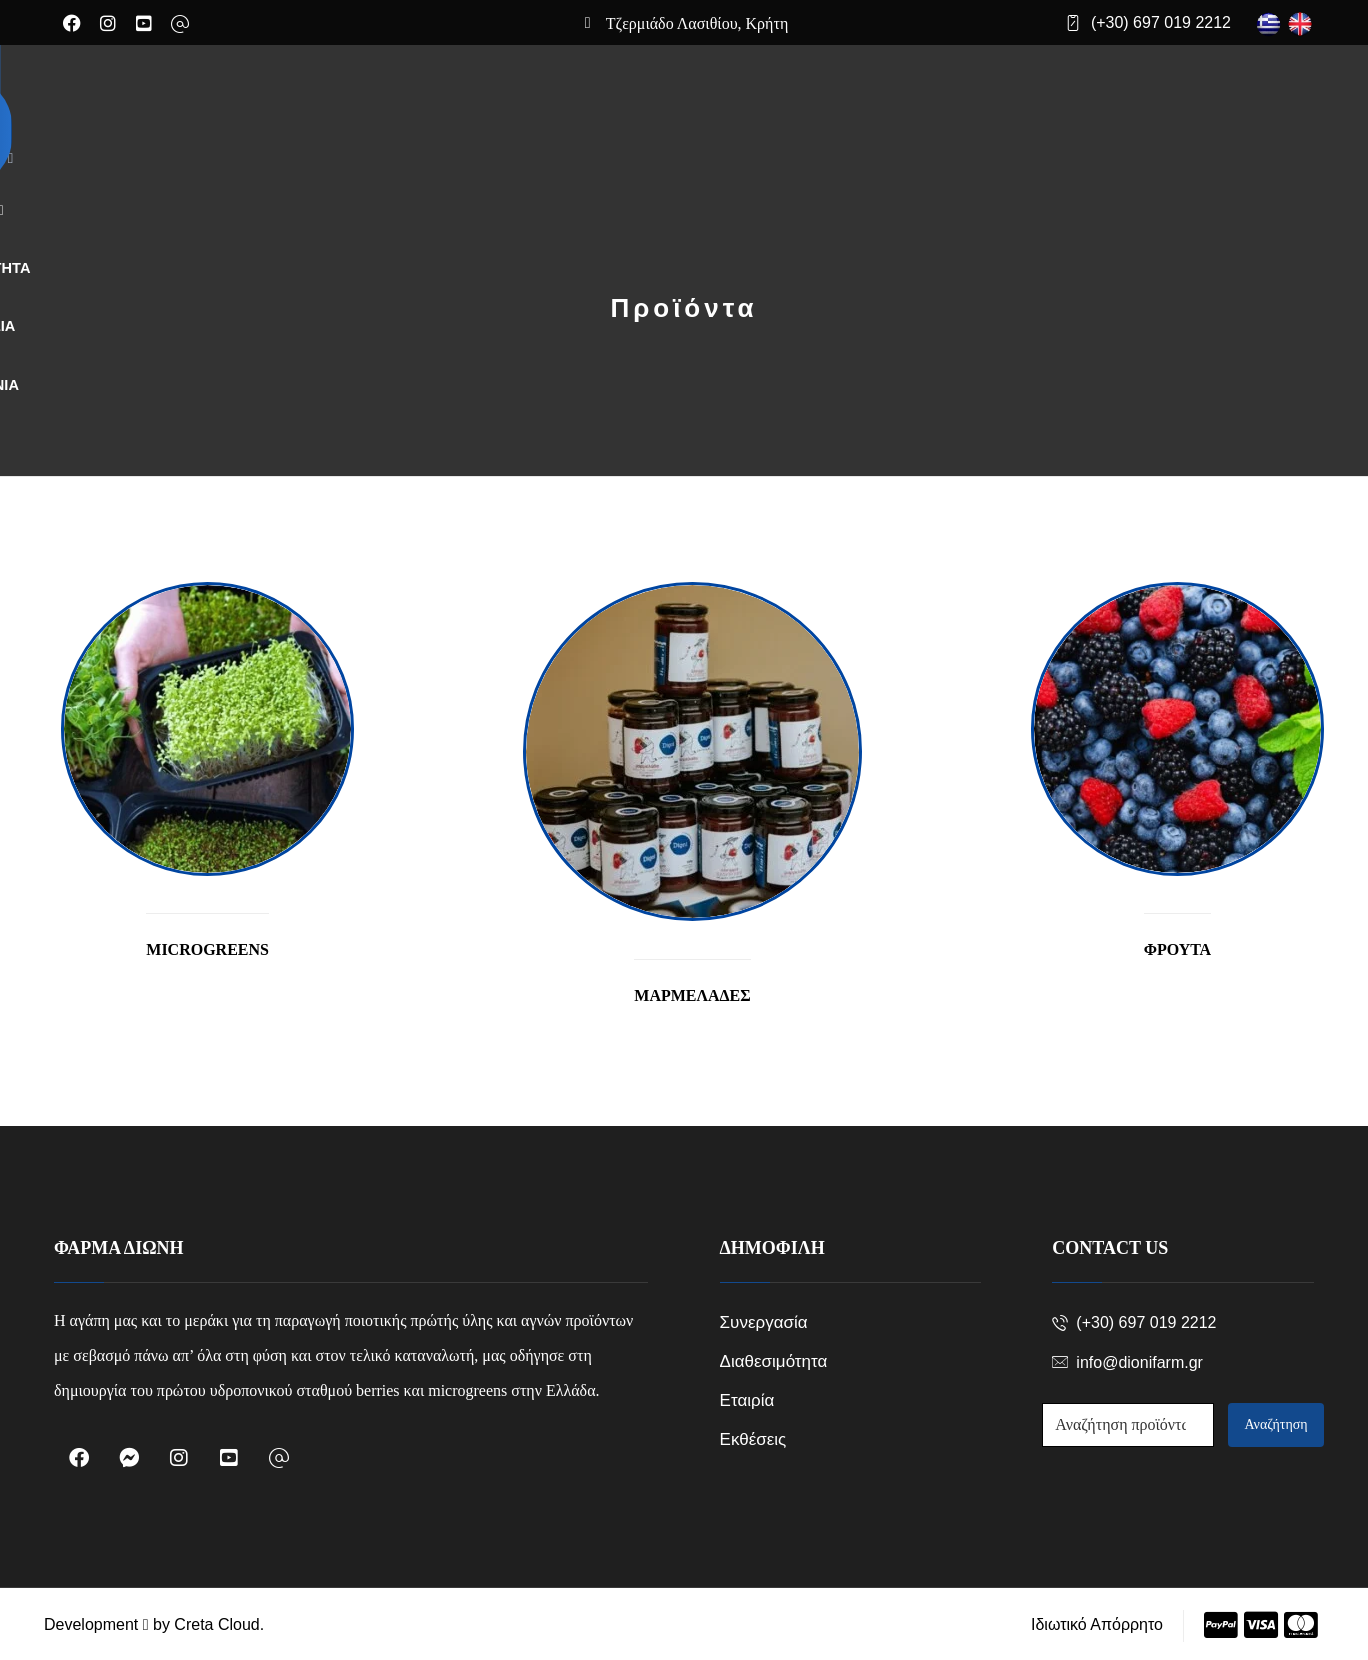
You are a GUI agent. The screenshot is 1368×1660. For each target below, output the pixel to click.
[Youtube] (144, 23)
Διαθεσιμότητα (774, 1360)
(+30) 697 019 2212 (1134, 1321)
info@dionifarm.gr (1127, 1361)
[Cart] (1142, 101)
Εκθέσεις (753, 1438)
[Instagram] (108, 23)
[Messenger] (129, 1457)
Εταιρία (747, 1399)
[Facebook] (72, 23)
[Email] (180, 24)
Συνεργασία (764, 1321)
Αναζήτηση (1276, 1423)
